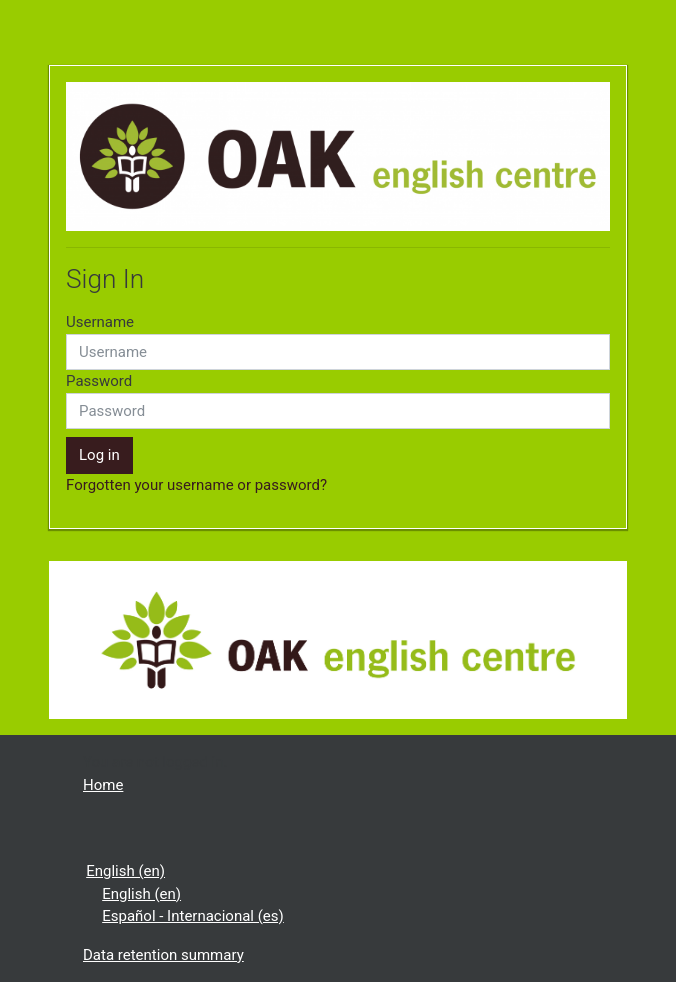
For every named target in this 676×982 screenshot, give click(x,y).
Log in (99, 455)
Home (103, 785)
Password (99, 381)
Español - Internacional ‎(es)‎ (193, 916)
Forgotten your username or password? (196, 485)
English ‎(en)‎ (125, 871)
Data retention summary (163, 955)
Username (100, 322)
